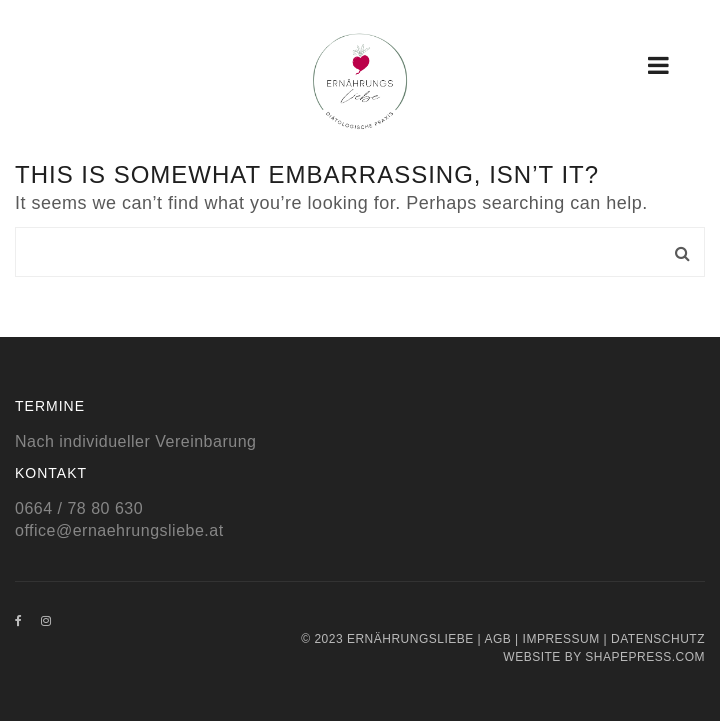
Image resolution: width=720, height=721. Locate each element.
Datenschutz (658, 639)
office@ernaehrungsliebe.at (119, 530)
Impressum (561, 639)
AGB (497, 639)
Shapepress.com (645, 657)
